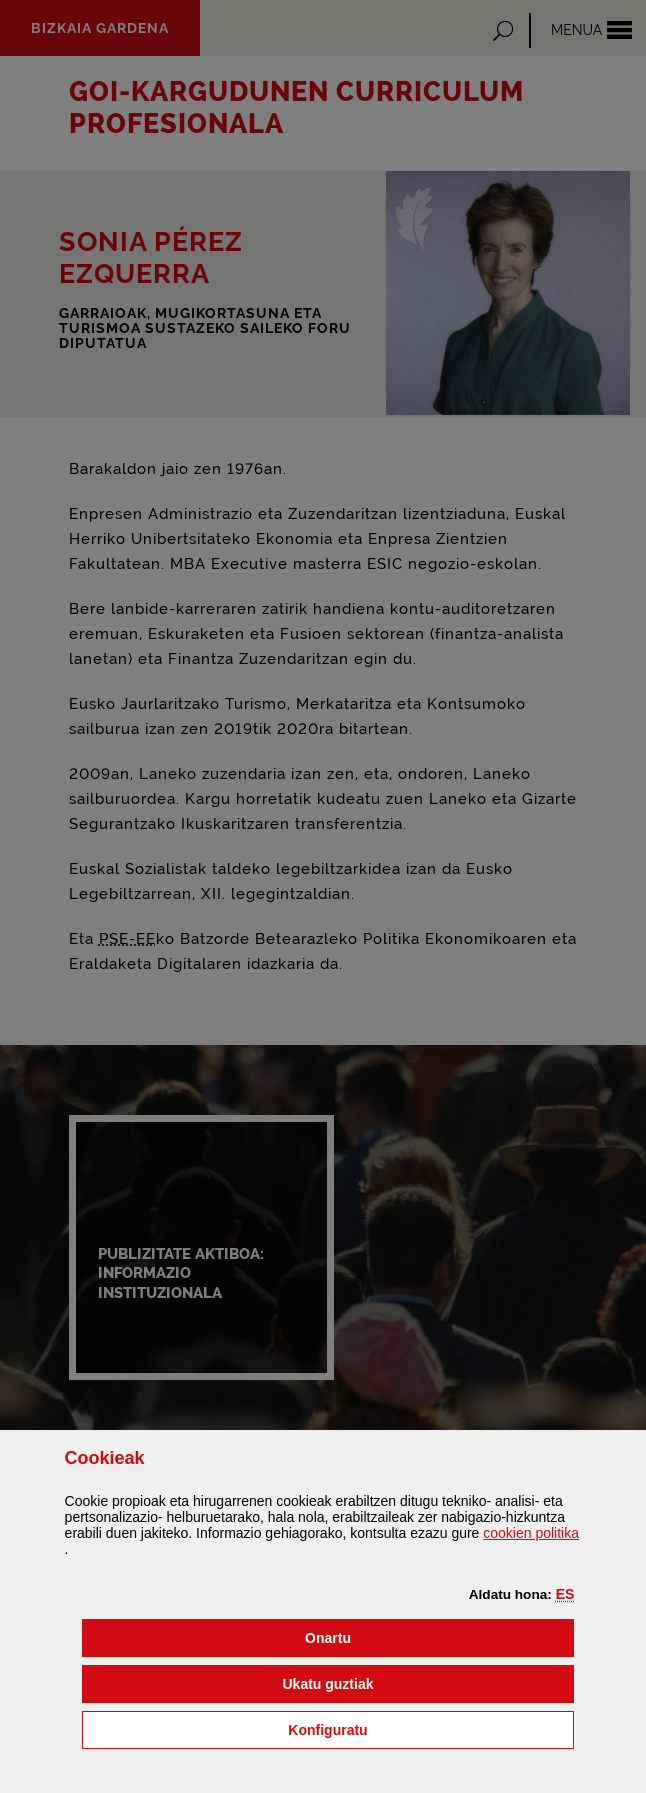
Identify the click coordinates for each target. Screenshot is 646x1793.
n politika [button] (531, 1533)
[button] (565, 1594)
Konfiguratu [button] (428, 1728)
